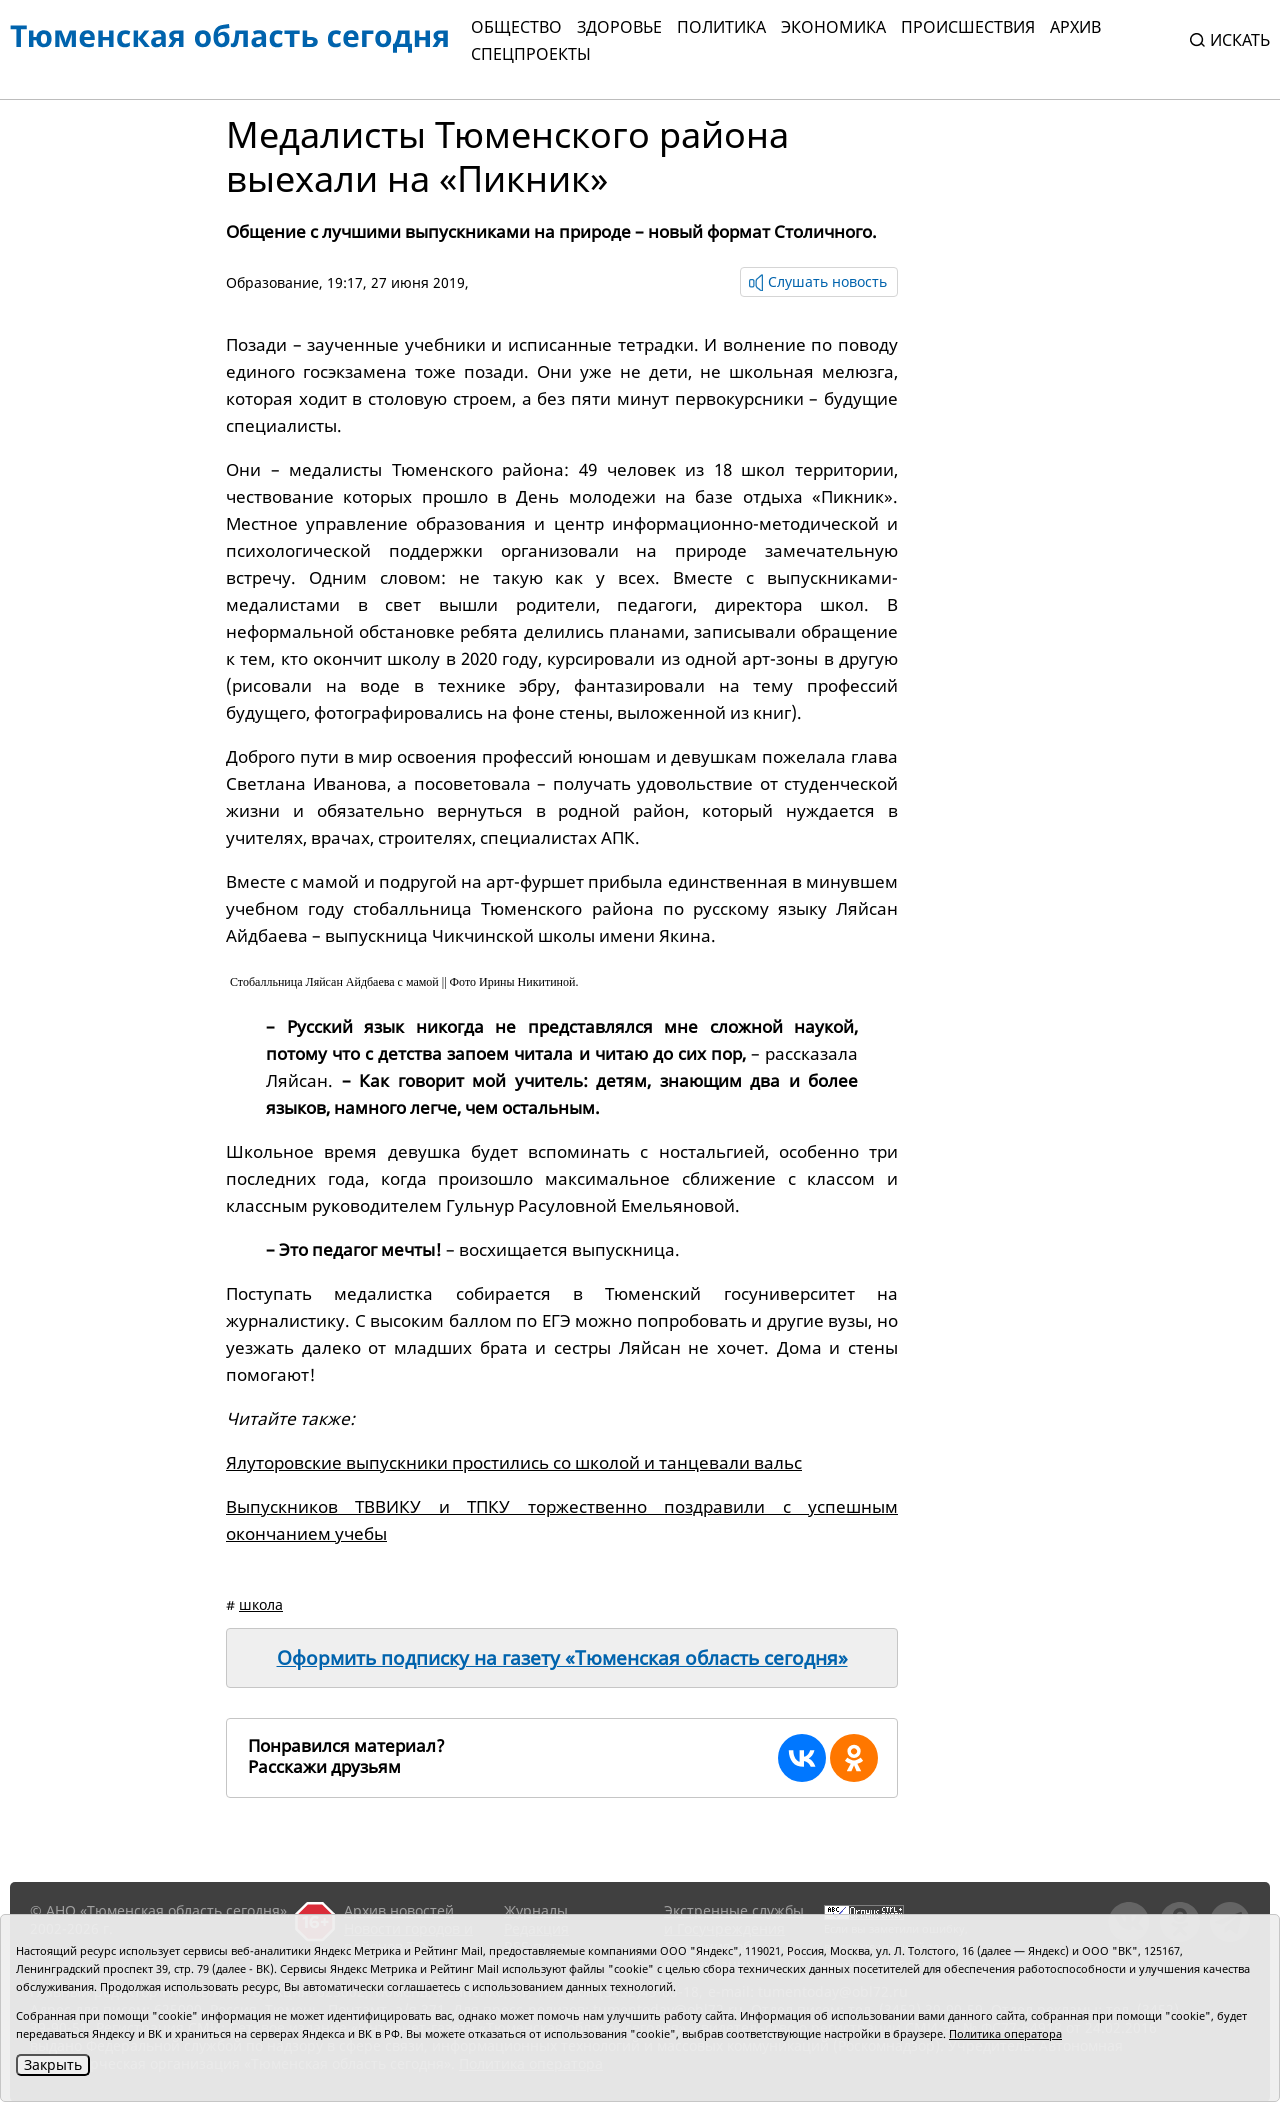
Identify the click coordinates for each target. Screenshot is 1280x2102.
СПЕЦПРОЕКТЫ (531, 54)
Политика (721, 27)
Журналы (536, 1910)
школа (261, 1604)
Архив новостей (399, 1910)
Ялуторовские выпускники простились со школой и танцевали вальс (514, 1462)
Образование (272, 282)
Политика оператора (1005, 2033)
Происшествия (968, 27)
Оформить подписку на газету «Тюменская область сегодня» (562, 1658)
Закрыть (53, 2064)
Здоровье (619, 27)
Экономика (833, 27)
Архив (1075, 27)
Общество (516, 27)
